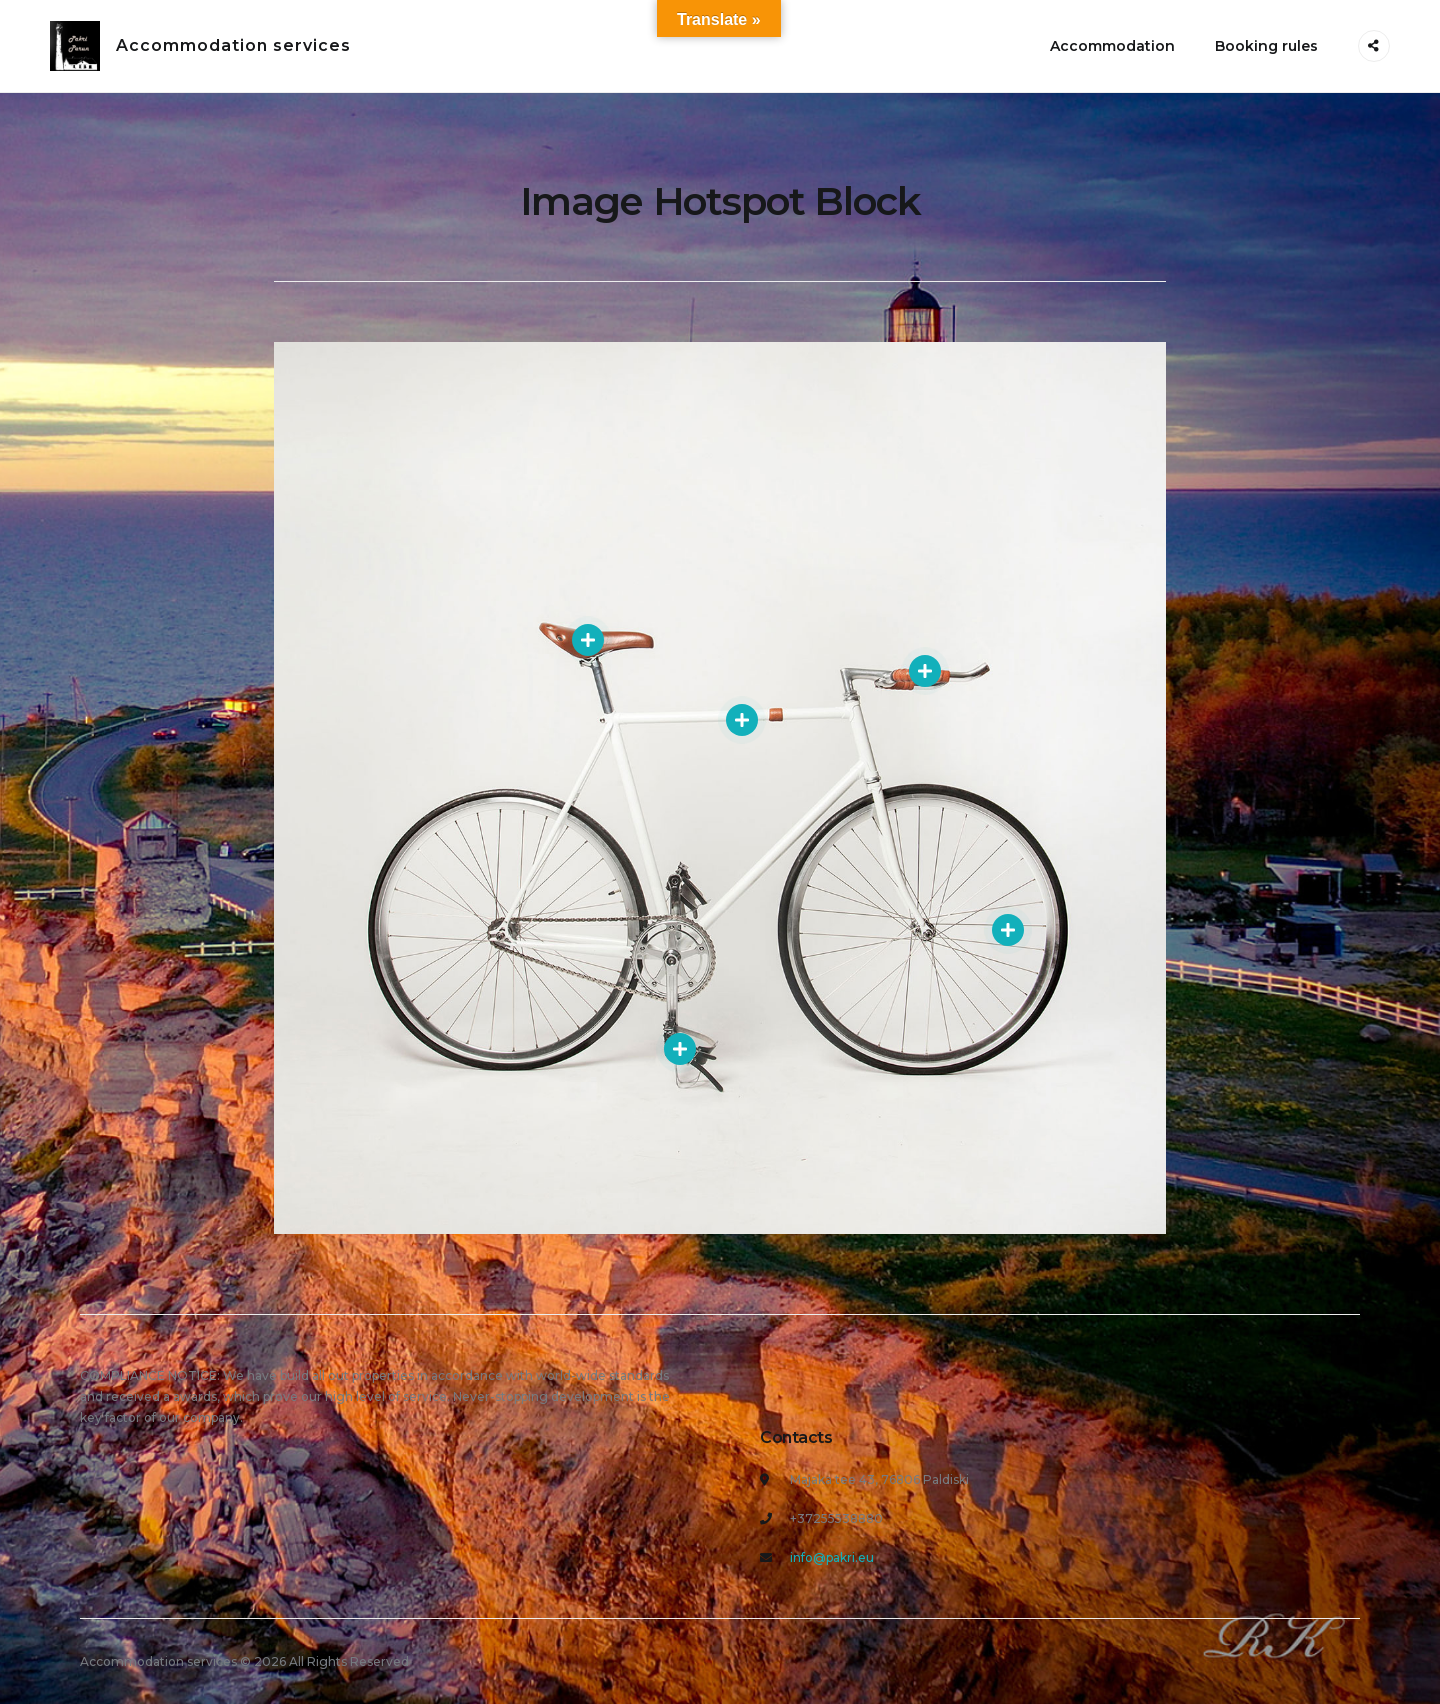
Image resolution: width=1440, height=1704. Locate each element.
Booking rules (1266, 46)
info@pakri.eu (832, 1557)
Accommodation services (233, 45)
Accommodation (1112, 46)
